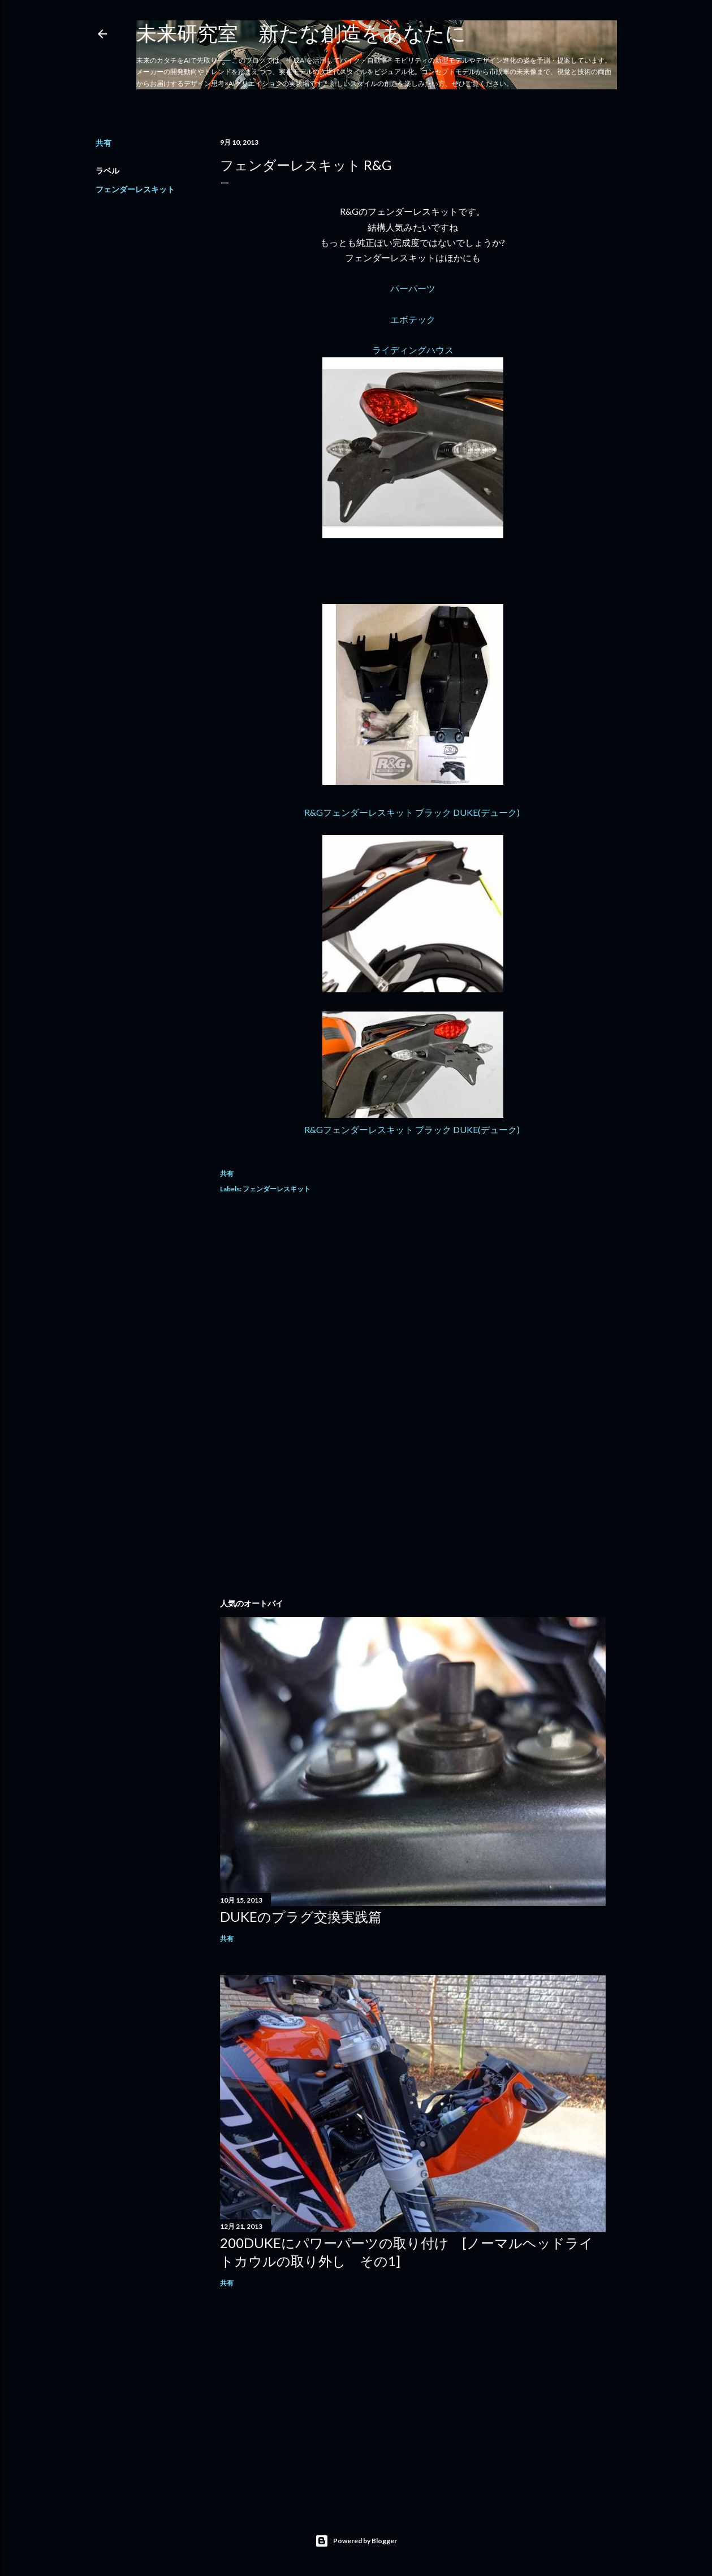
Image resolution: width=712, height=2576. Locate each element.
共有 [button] (103, 143)
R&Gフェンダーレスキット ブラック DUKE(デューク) (412, 812)
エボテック (412, 319)
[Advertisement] (413, 1304)
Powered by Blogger (356, 2541)
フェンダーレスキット (135, 189)
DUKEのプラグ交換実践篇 (301, 1916)
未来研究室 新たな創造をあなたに (301, 32)
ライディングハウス (413, 349)
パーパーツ (412, 288)
